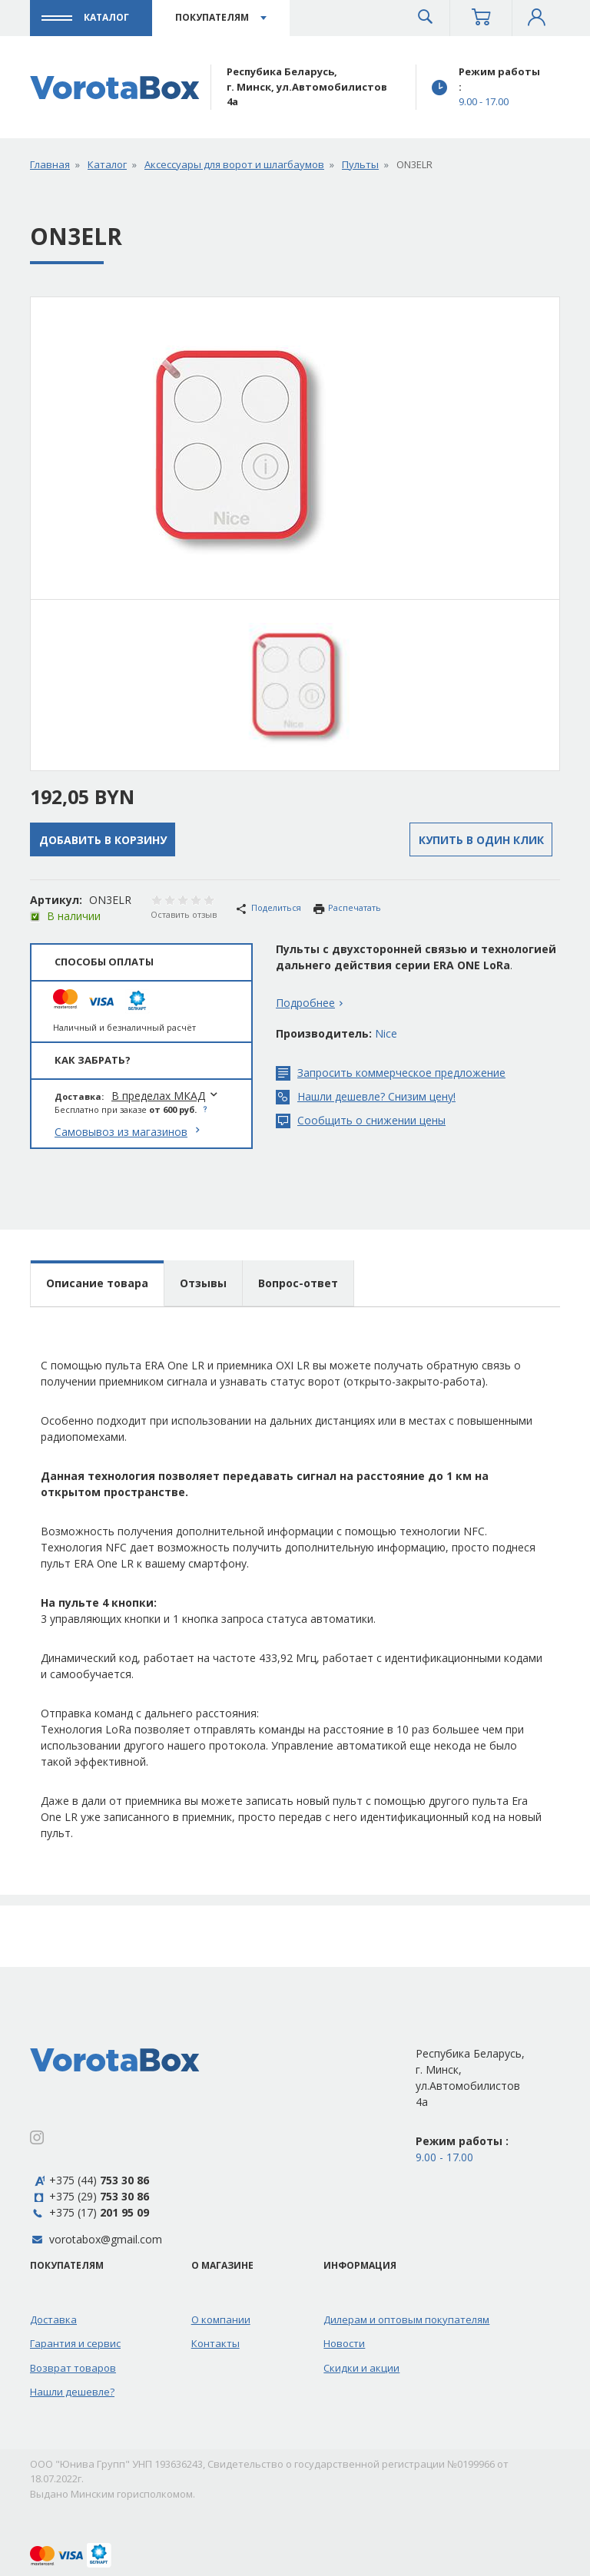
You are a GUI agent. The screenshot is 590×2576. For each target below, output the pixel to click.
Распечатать (347, 908)
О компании (220, 2319)
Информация (359, 2265)
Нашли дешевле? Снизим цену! (366, 1096)
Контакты (215, 2343)
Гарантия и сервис (75, 2343)
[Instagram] (37, 2138)
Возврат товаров (73, 2368)
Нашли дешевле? (72, 2392)
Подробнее (305, 1002)
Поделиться (268, 907)
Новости (344, 2343)
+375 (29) (89, 2196)
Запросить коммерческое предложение (390, 1073)
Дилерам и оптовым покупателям (406, 2319)
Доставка (53, 2319)
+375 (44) (89, 2179)
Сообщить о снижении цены (361, 1120)
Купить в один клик (481, 840)
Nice (386, 1033)
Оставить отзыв (184, 914)
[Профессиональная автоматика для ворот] (115, 87)
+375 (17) (89, 2212)
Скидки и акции (361, 2368)
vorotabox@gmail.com (105, 2239)
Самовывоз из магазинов (121, 1131)
